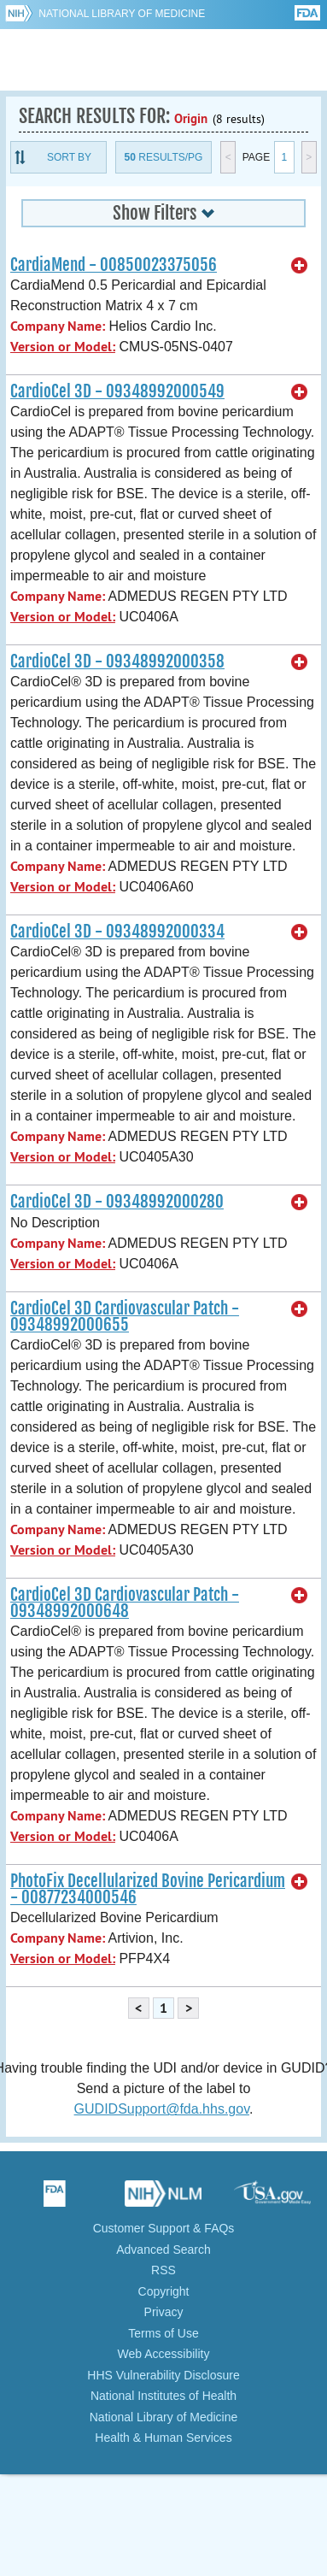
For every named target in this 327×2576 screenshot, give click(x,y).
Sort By (69, 157)
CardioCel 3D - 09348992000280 (117, 1201)
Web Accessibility (164, 2354)
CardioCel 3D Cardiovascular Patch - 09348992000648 (124, 1603)
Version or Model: (62, 347)
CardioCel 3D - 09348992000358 (117, 661)
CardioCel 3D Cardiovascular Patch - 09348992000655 (124, 1316)
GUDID (163, 59)
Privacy (164, 2312)
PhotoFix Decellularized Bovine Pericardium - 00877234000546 (147, 1889)
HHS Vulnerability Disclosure (163, 2375)
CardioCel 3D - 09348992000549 (117, 391)
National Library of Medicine (121, 14)
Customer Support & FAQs (164, 2228)
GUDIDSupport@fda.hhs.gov (161, 2109)
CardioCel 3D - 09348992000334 (117, 931)
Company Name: (57, 326)
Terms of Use (163, 2333)
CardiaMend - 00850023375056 (113, 265)
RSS (163, 2270)
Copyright (164, 2291)
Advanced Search (163, 2249)
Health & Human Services (163, 2437)
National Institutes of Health (163, 2396)
